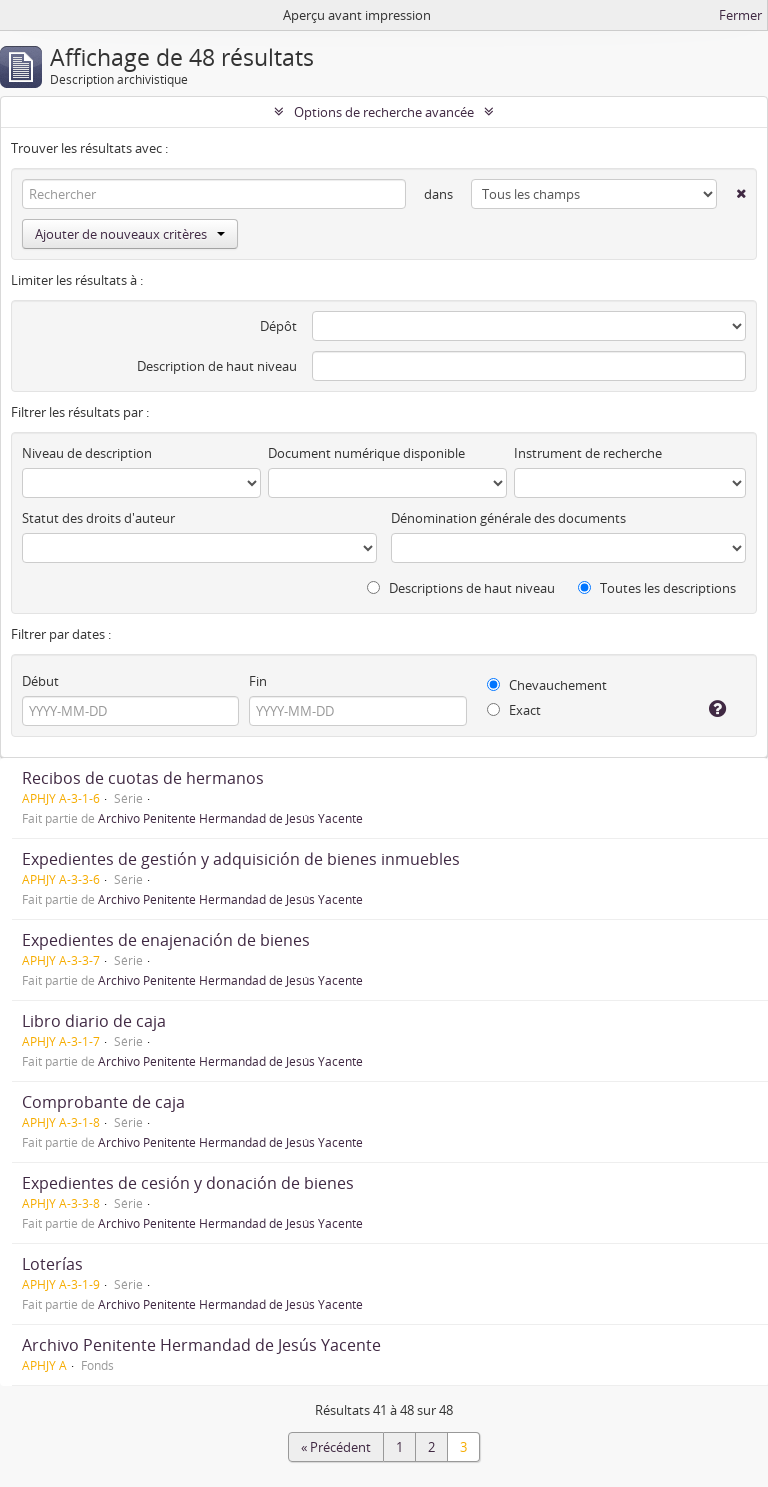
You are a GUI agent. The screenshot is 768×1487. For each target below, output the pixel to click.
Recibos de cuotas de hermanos (143, 778)
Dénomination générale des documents (508, 518)
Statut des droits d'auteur (98, 518)
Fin (258, 681)
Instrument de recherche (588, 453)
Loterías (52, 1264)
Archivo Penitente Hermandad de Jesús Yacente (230, 818)
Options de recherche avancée (384, 112)
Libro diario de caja (94, 1021)
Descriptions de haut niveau (461, 588)
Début (40, 681)
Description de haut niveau (217, 366)
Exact (514, 710)
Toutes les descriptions (657, 588)
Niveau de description (87, 453)
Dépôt (278, 326)
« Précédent (336, 1447)
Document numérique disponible (366, 453)
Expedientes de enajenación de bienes (166, 940)
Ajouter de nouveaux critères (130, 234)
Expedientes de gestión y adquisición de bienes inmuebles (241, 859)
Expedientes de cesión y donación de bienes (188, 1183)
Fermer (740, 15)
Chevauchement (547, 685)
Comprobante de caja (103, 1102)
